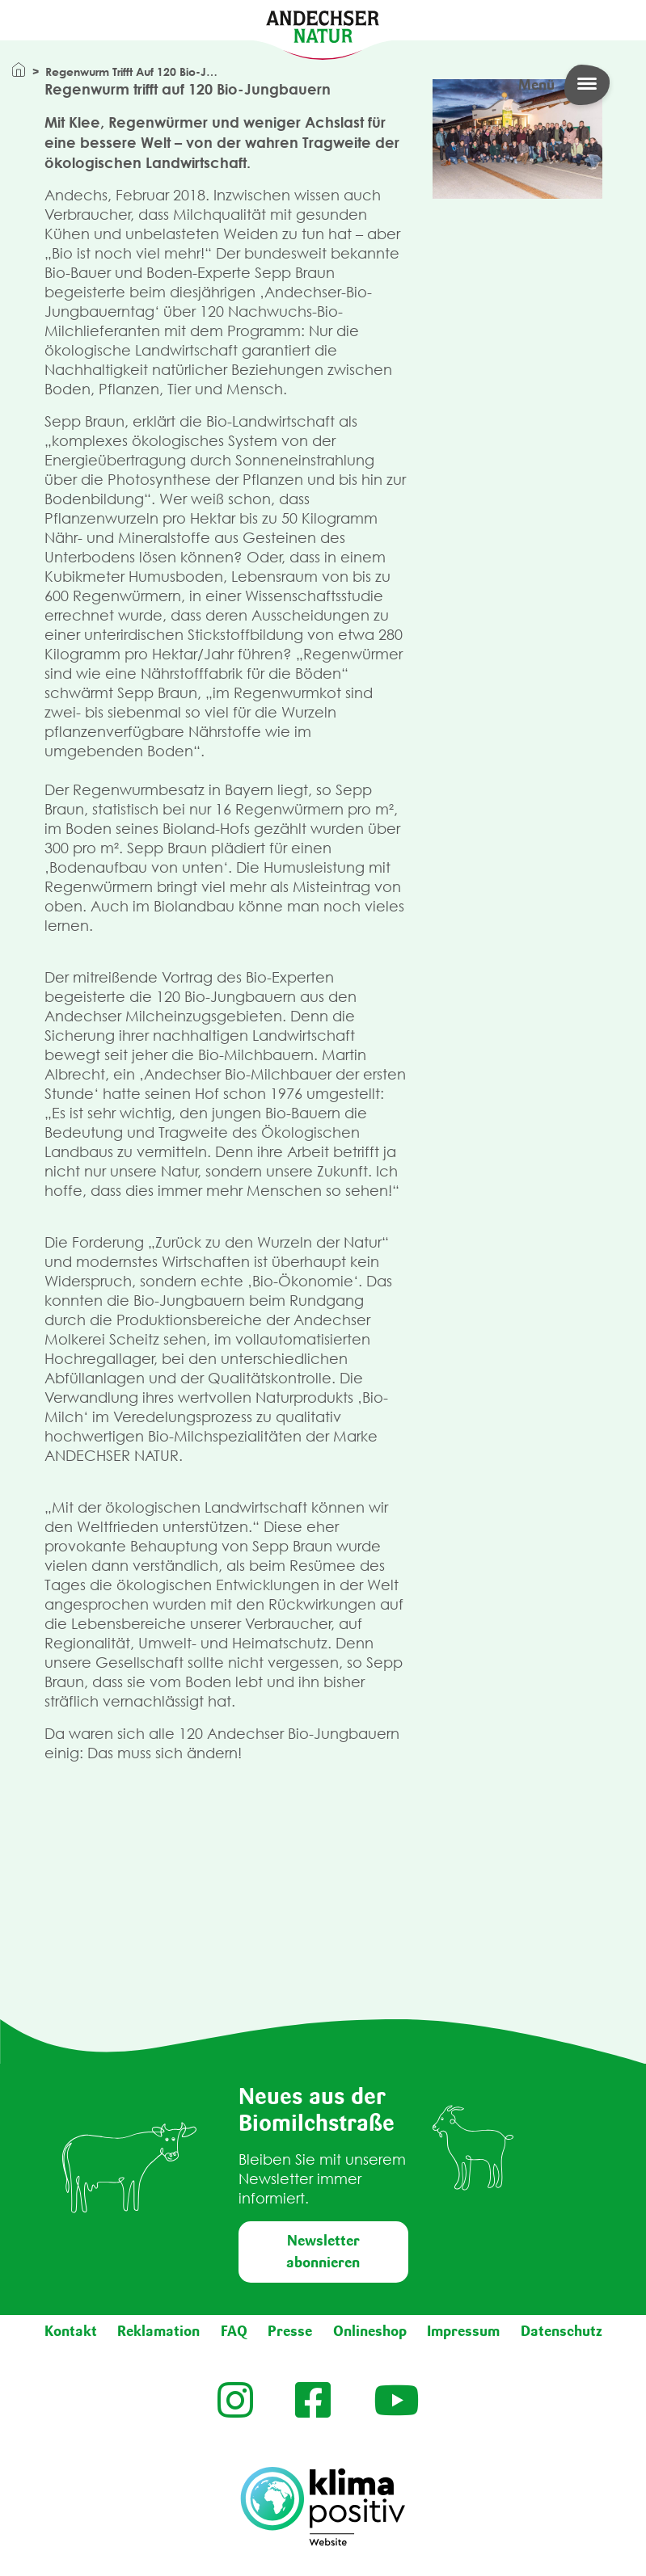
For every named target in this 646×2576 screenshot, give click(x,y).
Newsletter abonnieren (323, 2251)
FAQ (234, 2331)
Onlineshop (370, 2331)
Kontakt (70, 2331)
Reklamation (158, 2331)
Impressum (463, 2331)
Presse (290, 2331)
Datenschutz (561, 2331)
